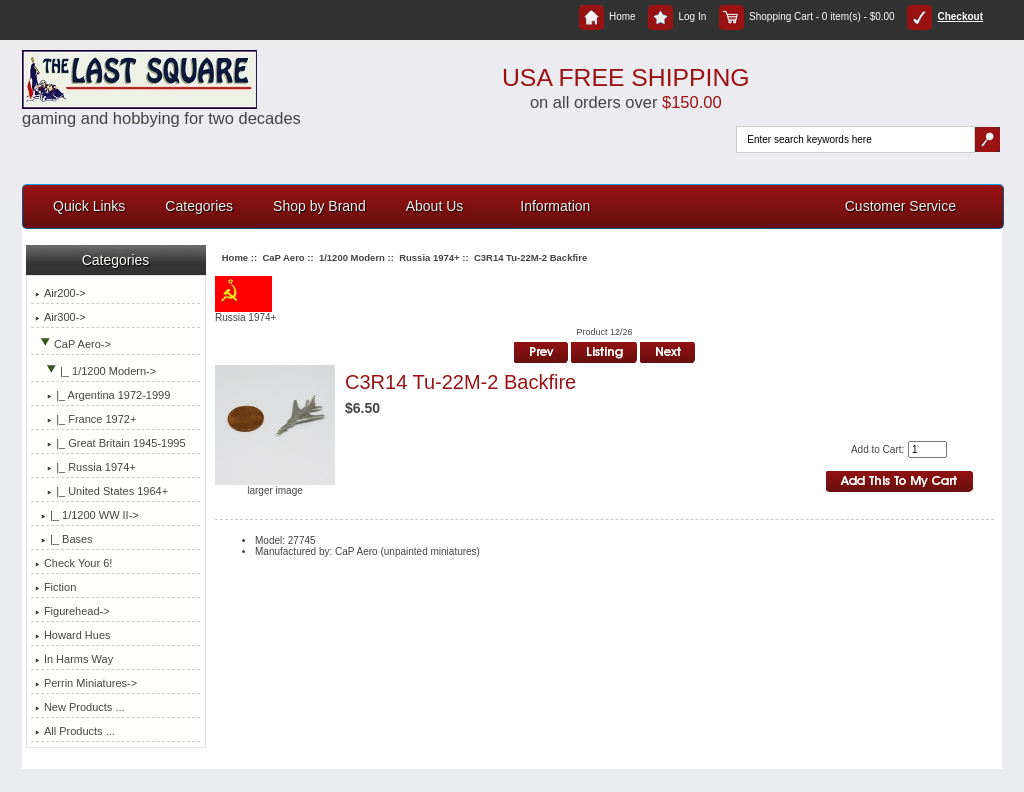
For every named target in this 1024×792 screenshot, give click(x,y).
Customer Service (900, 206)
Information (555, 206)
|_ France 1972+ (85, 419)
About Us (435, 206)
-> (73, 344)
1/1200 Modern (352, 257)
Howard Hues (73, 635)
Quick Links (89, 206)
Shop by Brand (319, 206)
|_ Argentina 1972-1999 (102, 395)
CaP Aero (283, 257)
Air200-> (60, 293)
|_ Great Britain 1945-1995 (110, 443)
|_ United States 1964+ (101, 491)
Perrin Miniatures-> (86, 683)
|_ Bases (64, 539)
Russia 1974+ (429, 257)
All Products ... (75, 731)
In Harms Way (74, 659)
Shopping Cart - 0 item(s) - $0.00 (807, 16)
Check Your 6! (74, 563)
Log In (677, 16)
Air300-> (60, 317)
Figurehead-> (72, 611)
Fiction (55, 587)
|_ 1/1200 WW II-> (87, 515)
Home (607, 16)
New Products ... (80, 707)
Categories (199, 206)
